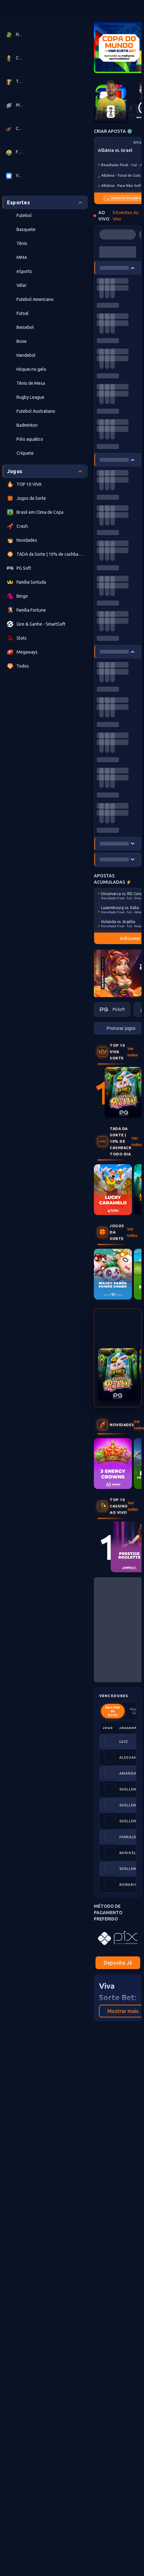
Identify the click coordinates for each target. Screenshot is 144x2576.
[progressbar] (117, 234)
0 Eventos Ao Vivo (126, 215)
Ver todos (133, 1051)
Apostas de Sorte (112, 1711)
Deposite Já (118, 1963)
